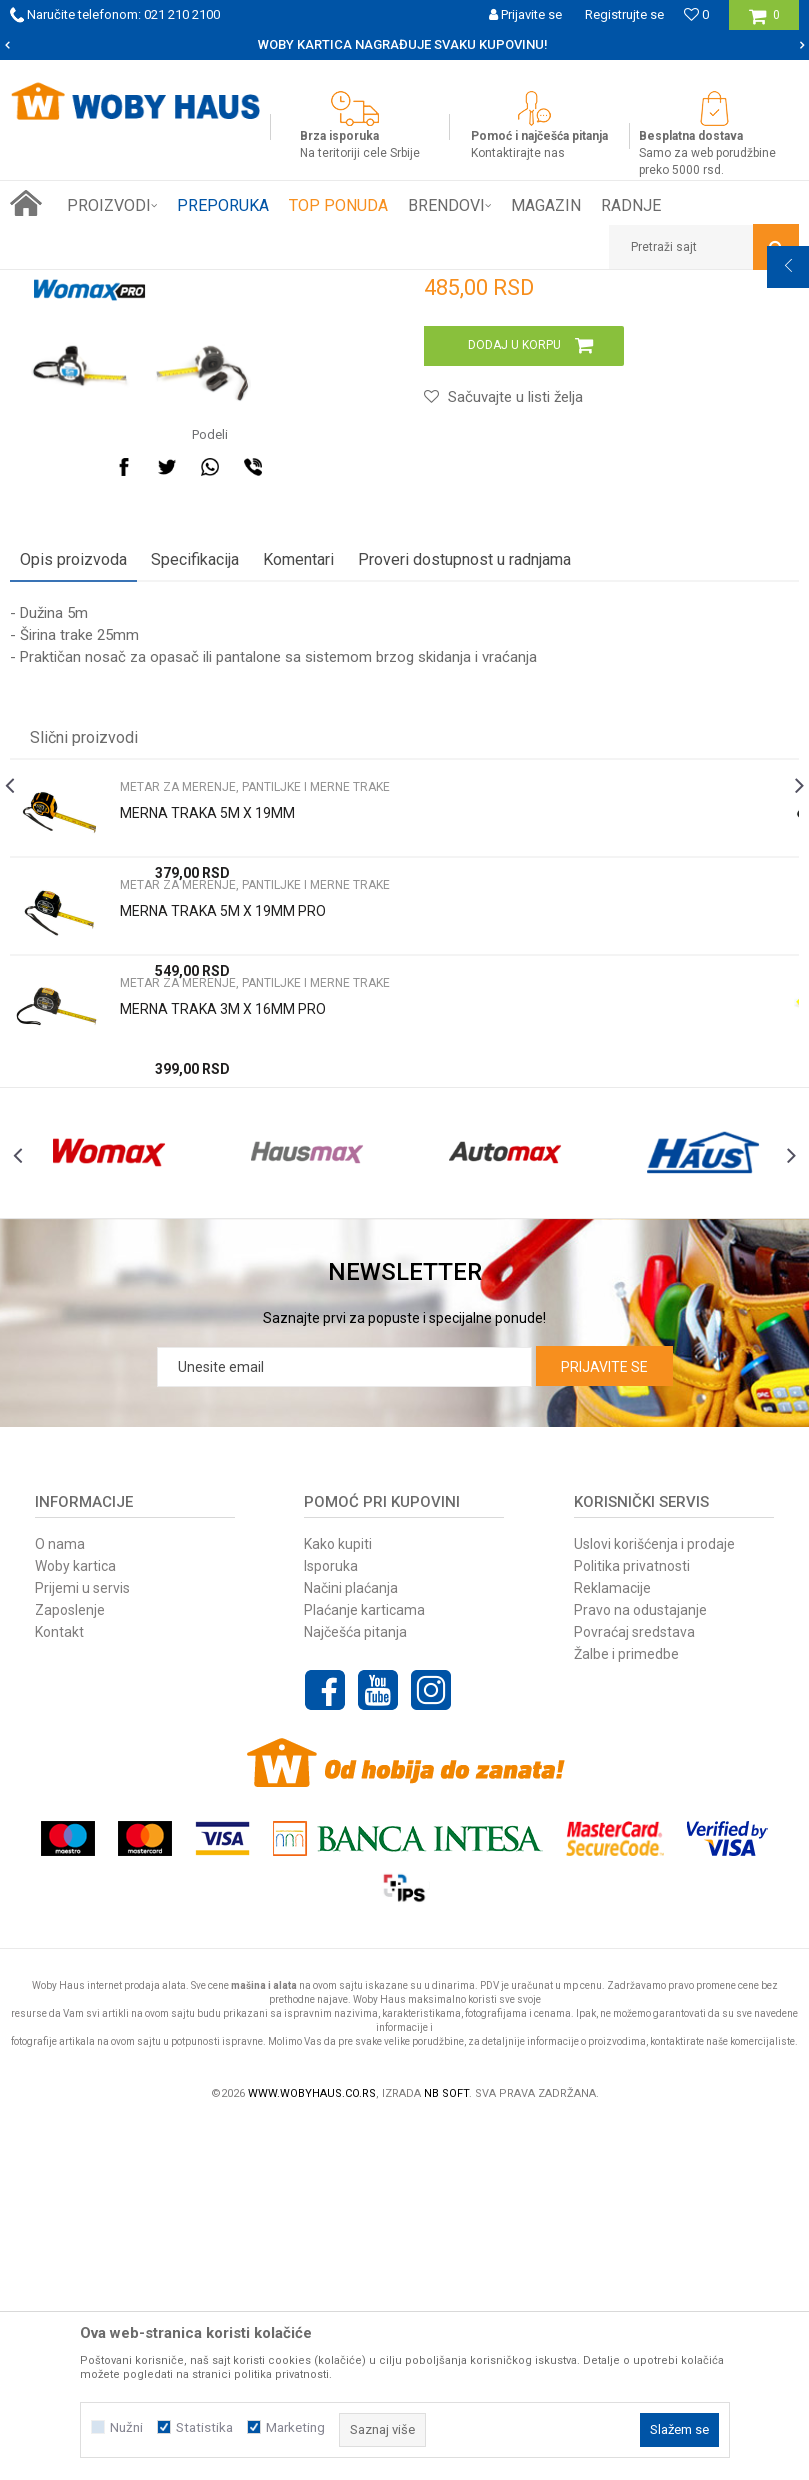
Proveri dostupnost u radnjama (464, 871)
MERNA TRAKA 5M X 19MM (207, 1125)
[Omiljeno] (696, 14)
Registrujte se (624, 14)
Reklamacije (612, 1943)
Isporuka (331, 1921)
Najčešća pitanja (355, 1987)
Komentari (298, 871)
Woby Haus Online (60, 285)
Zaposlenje (70, 1965)
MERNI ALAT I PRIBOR (251, 285)
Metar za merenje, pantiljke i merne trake (439, 285)
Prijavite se (604, 1722)
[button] (704, 247)
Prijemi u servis (82, 1943)
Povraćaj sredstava (634, 1987)
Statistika (204, 2427)
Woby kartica (75, 1921)
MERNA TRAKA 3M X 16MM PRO (223, 1321)
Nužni (126, 2427)
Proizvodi (151, 285)
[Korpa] (764, 22)
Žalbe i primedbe (626, 2009)
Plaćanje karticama (364, 1965)
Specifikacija (195, 871)
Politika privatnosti (632, 1921)
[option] (404, 45)
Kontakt (59, 1987)
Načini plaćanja (351, 1943)
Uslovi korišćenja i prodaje (654, 1899)
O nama (60, 1899)
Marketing (295, 2427)
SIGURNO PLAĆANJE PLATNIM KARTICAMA (403, 44)
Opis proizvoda (73, 871)
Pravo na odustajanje (640, 1965)
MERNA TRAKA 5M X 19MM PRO (223, 1223)
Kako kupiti (338, 1899)
